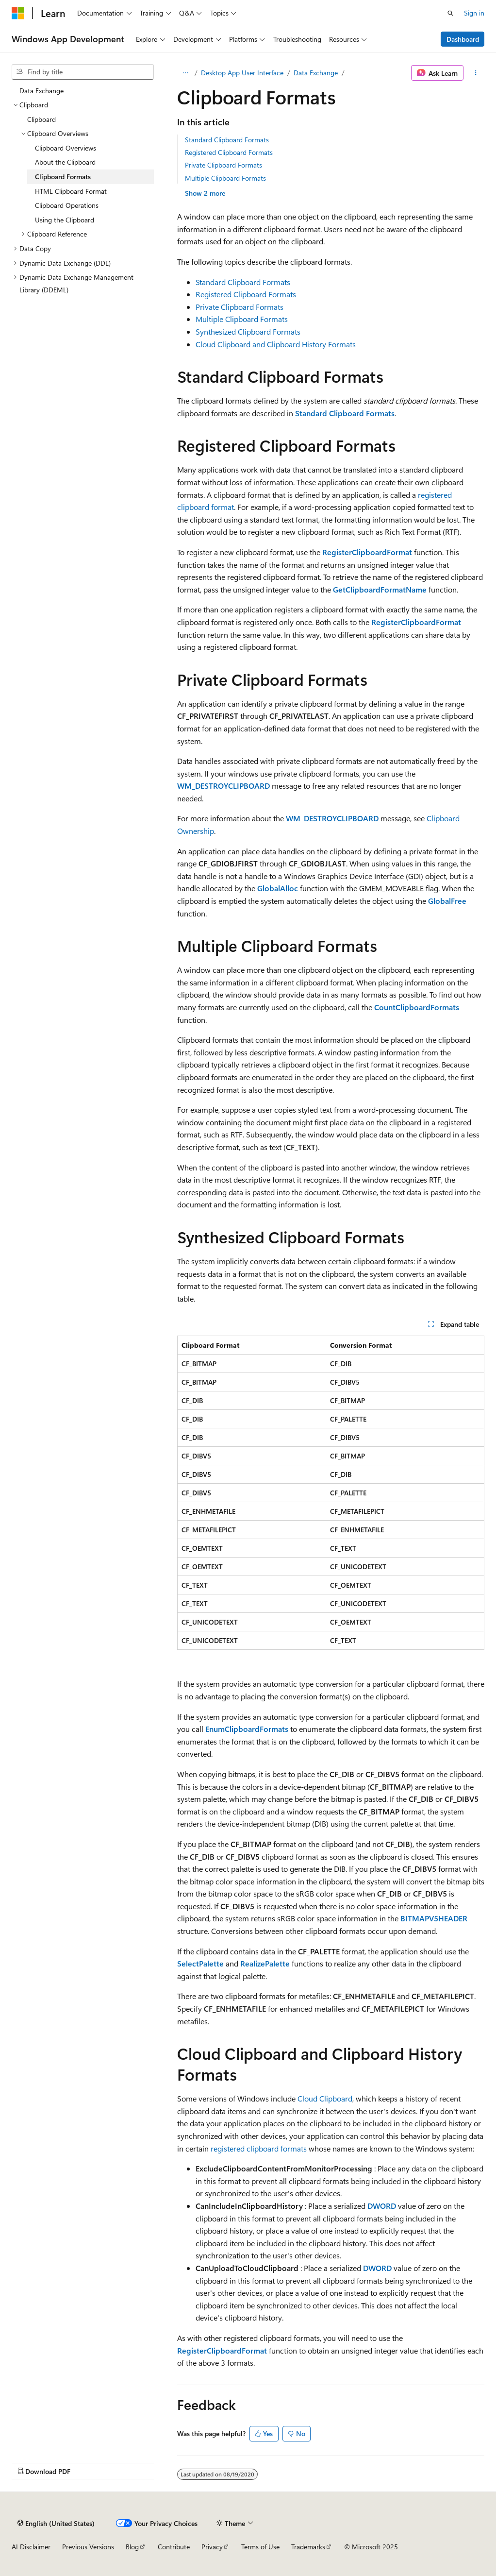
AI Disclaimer (31, 2546)
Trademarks (308, 2546)
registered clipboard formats (259, 2148)
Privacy (212, 2546)
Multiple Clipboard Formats (225, 178)
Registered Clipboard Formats (229, 152)
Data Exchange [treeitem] (41, 90)
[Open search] (450, 13)
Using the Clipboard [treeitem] (64, 219)
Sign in (474, 12)
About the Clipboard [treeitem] (65, 162)
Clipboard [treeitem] (41, 119)
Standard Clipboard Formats (227, 139)
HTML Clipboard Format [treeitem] (71, 191)
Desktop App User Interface (242, 72)
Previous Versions (88, 2546)
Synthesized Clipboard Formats (248, 331)
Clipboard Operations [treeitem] (67, 205)
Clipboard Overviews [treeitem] (65, 148)
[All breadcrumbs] (185, 73)
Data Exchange (316, 72)
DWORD (381, 2206)
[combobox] (83, 72)
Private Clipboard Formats (223, 164)
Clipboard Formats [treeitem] (63, 176)
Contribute (174, 2546)
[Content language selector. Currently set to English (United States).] (56, 2523)
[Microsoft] (18, 13)
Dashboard (462, 39)
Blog (132, 2546)
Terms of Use (260, 2546)
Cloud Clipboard (325, 2098)
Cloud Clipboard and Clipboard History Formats (276, 344)
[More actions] (475, 73)
